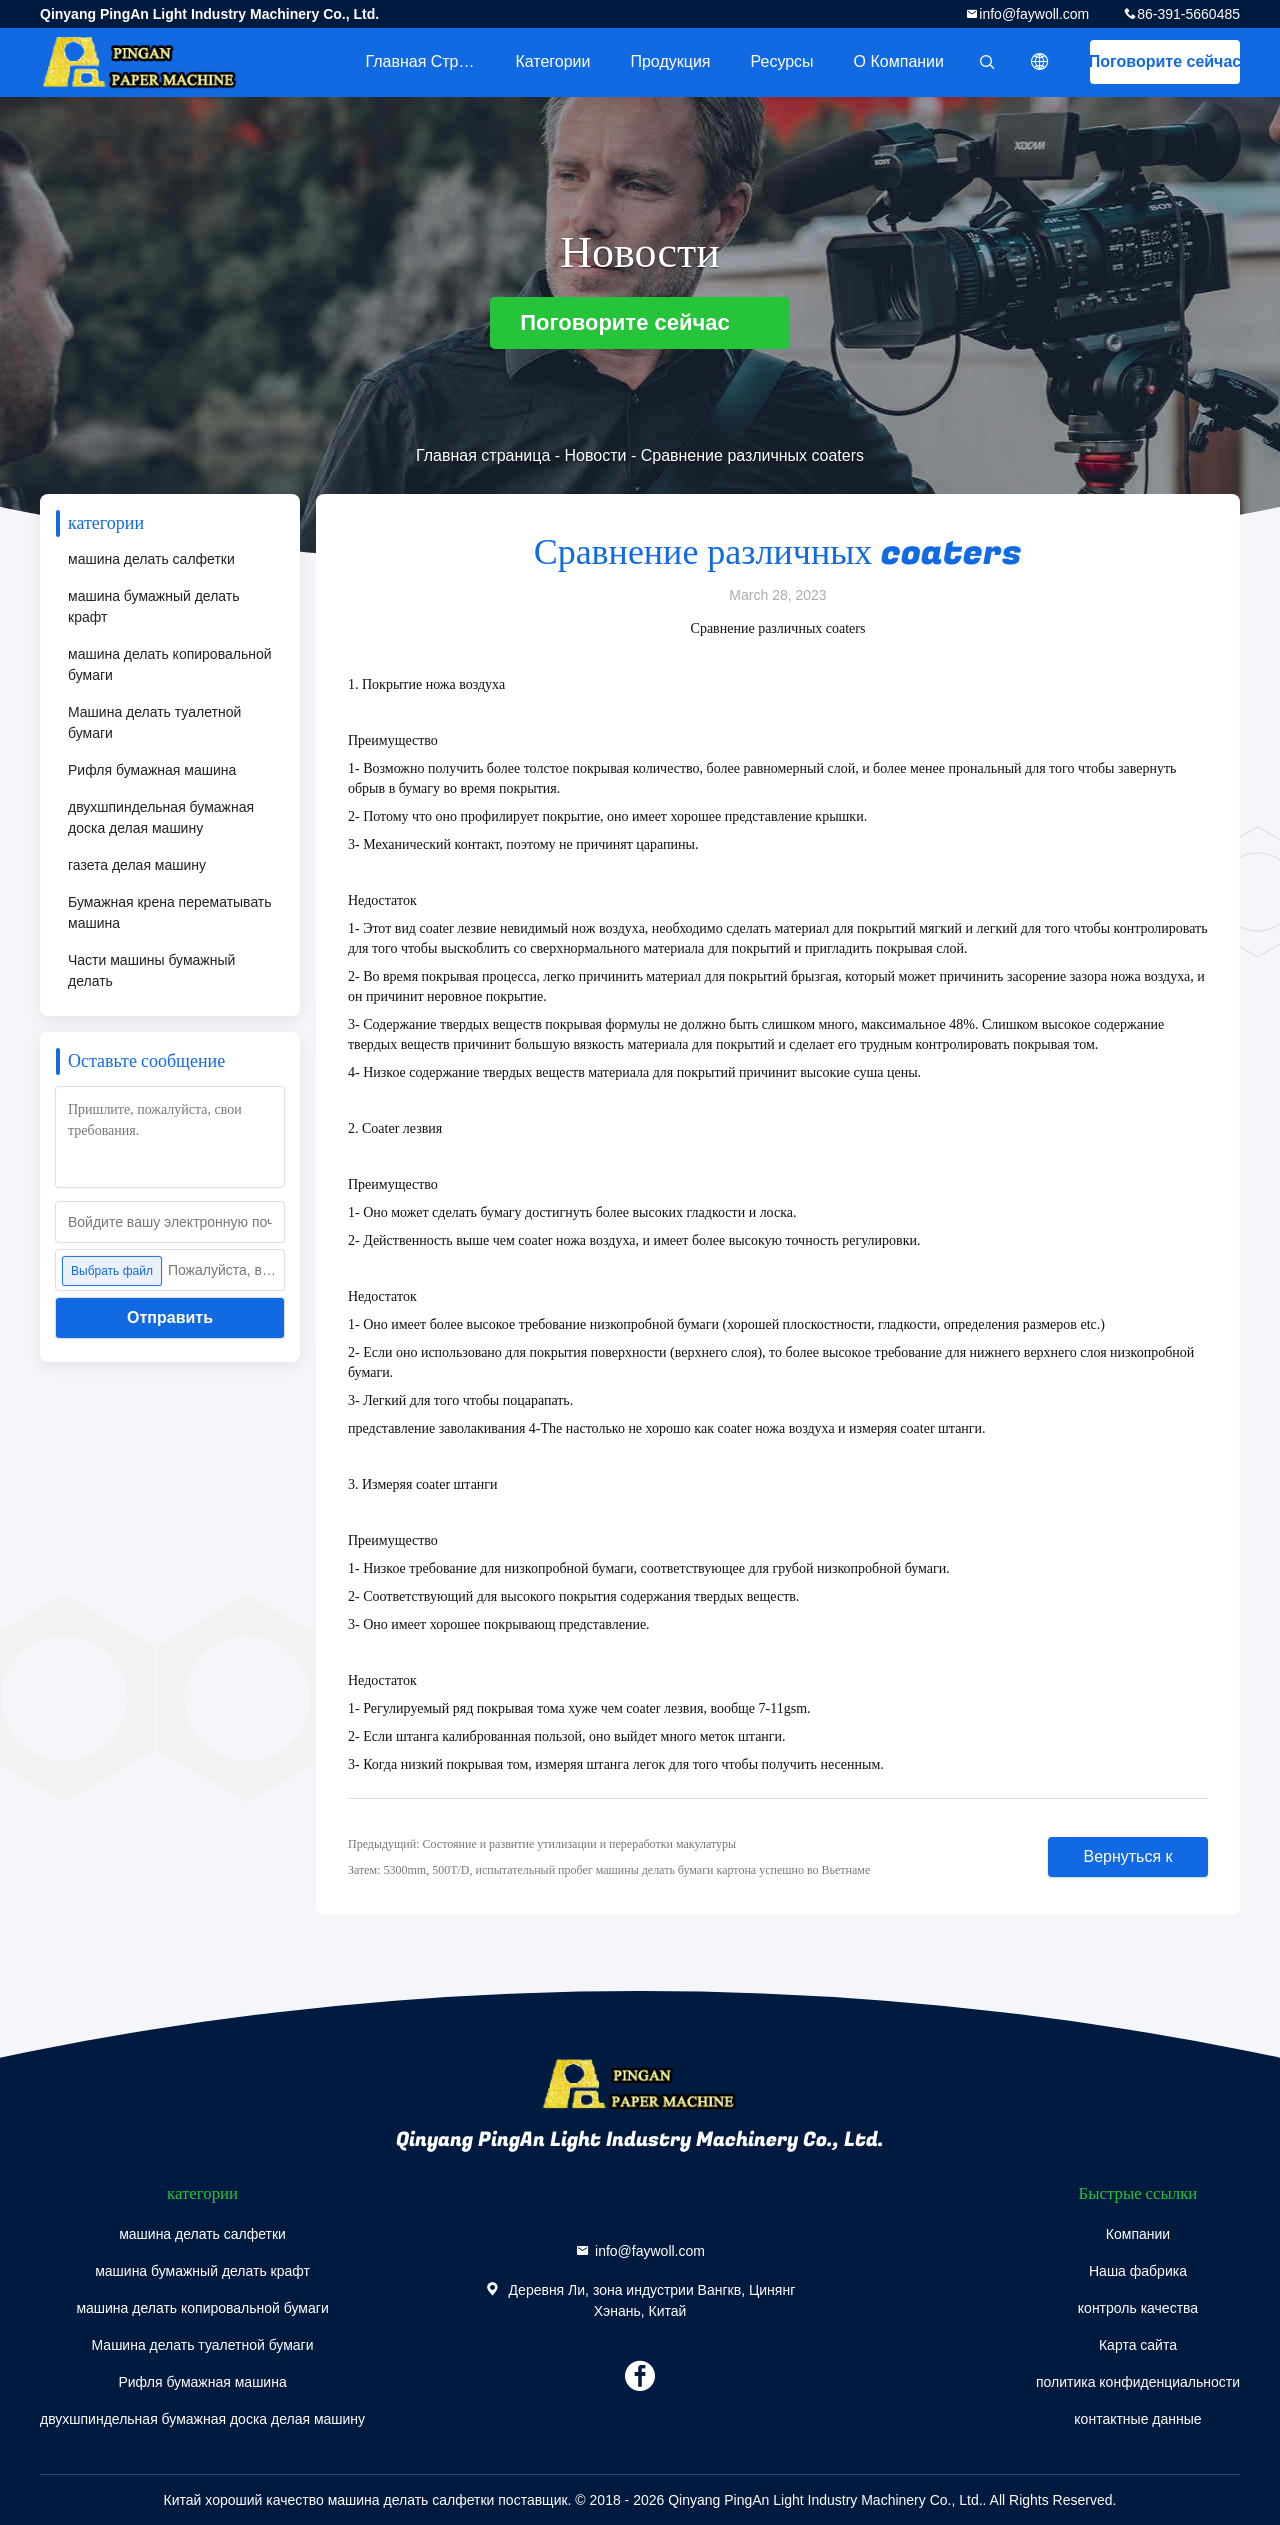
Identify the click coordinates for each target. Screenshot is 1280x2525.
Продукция (670, 61)
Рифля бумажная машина (152, 770)
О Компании (899, 61)
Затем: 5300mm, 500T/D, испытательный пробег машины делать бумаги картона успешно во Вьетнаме (609, 1870)
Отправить (170, 1317)
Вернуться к (1127, 1856)
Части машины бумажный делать (151, 970)
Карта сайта (1138, 2345)
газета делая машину (137, 865)
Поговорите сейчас (1165, 61)
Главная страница (430, 61)
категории (552, 61)
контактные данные (1137, 2419)
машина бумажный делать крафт (154, 606)
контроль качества (1138, 2308)
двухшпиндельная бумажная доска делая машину (161, 817)
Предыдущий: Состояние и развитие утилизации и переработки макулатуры (542, 1844)
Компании (1138, 2234)
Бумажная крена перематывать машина (170, 912)
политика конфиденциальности (1138, 2382)
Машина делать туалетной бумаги (154, 722)
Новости (596, 455)
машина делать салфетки (151, 559)
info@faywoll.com (1034, 14)
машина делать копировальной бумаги (170, 664)
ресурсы (782, 61)
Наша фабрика (1138, 2271)
